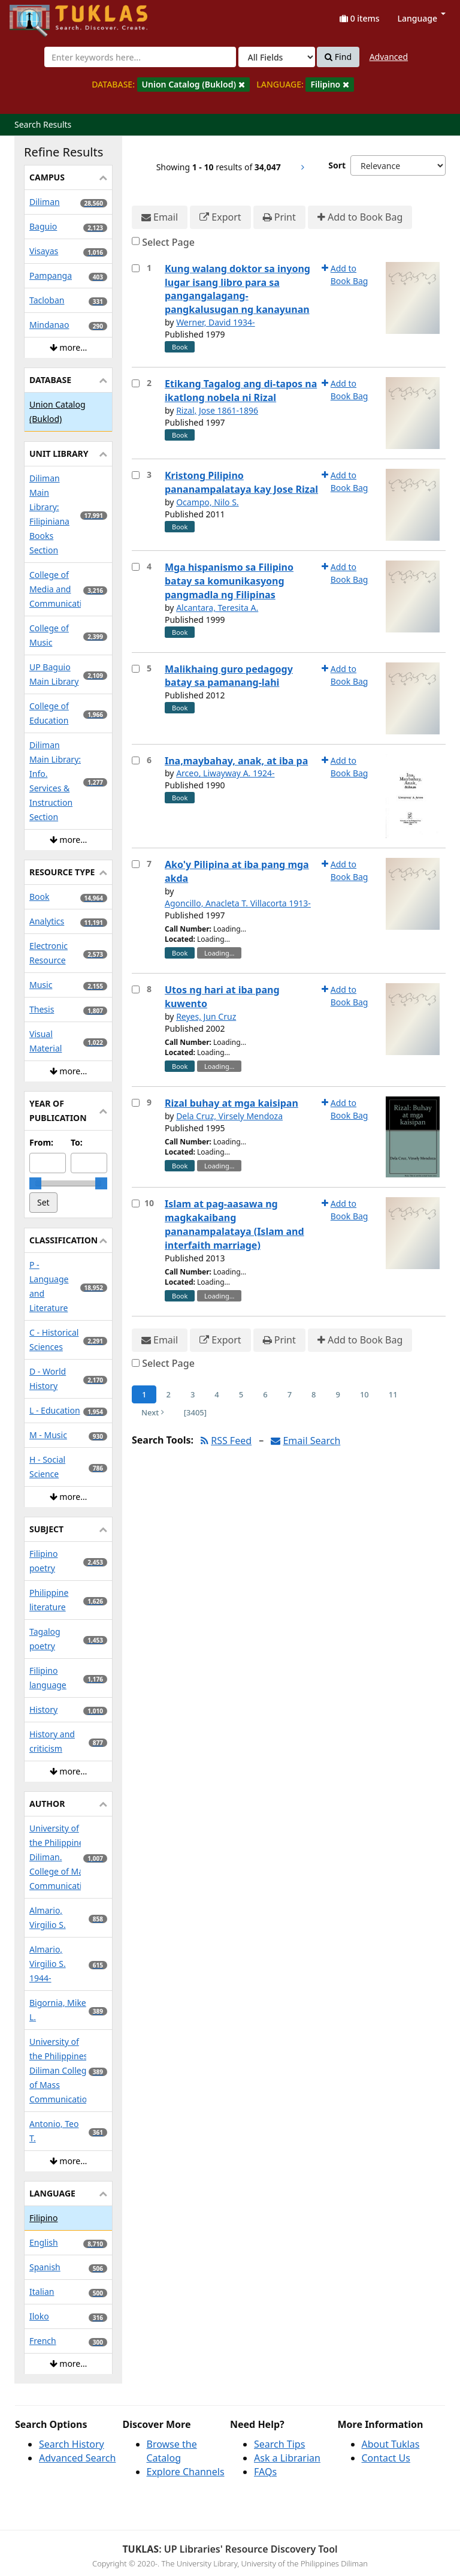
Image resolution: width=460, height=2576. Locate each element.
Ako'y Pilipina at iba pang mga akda (237, 871)
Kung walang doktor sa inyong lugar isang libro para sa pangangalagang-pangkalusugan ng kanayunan (237, 289)
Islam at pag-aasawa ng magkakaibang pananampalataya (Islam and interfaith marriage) (234, 1224)
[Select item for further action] (136, 268)
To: (77, 1142)
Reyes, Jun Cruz (206, 1016)
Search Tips (279, 2444)
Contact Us (386, 2457)
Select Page (168, 242)
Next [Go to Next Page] (152, 1412)
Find (338, 57)
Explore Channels (186, 2471)
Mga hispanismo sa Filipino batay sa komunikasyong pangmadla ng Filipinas (229, 581)
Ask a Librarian (287, 2457)
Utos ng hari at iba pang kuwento (222, 996)
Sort (337, 165)
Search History (71, 2444)
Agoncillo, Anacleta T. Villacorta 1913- (238, 903)
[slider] (35, 1183)
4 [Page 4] (216, 1394)
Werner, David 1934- (215, 322)
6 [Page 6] (265, 1394)
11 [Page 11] (393, 1394)
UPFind (39, 15)
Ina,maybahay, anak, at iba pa (236, 760)
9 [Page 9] (338, 1394)
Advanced (389, 56)
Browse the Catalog (172, 2451)
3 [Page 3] (192, 1394)
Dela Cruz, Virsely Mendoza (229, 1116)
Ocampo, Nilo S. (207, 502)
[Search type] (276, 57)
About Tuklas (391, 2444)
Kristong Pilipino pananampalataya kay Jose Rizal (241, 482)
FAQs (265, 2471)
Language (422, 18)
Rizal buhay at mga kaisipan (231, 1103)
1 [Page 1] (144, 1394)
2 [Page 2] (168, 1394)
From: (41, 1142)
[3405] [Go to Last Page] (195, 1412)
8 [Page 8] (313, 1394)
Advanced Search (77, 2457)
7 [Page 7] (290, 1394)
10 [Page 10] (364, 1394)
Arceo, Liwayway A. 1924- (225, 773)
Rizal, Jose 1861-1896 (217, 410)
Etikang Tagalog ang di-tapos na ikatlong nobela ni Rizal (241, 390)
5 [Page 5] (241, 1394)
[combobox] (140, 57)
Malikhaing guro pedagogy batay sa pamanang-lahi (229, 675)
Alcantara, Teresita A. (217, 607)
